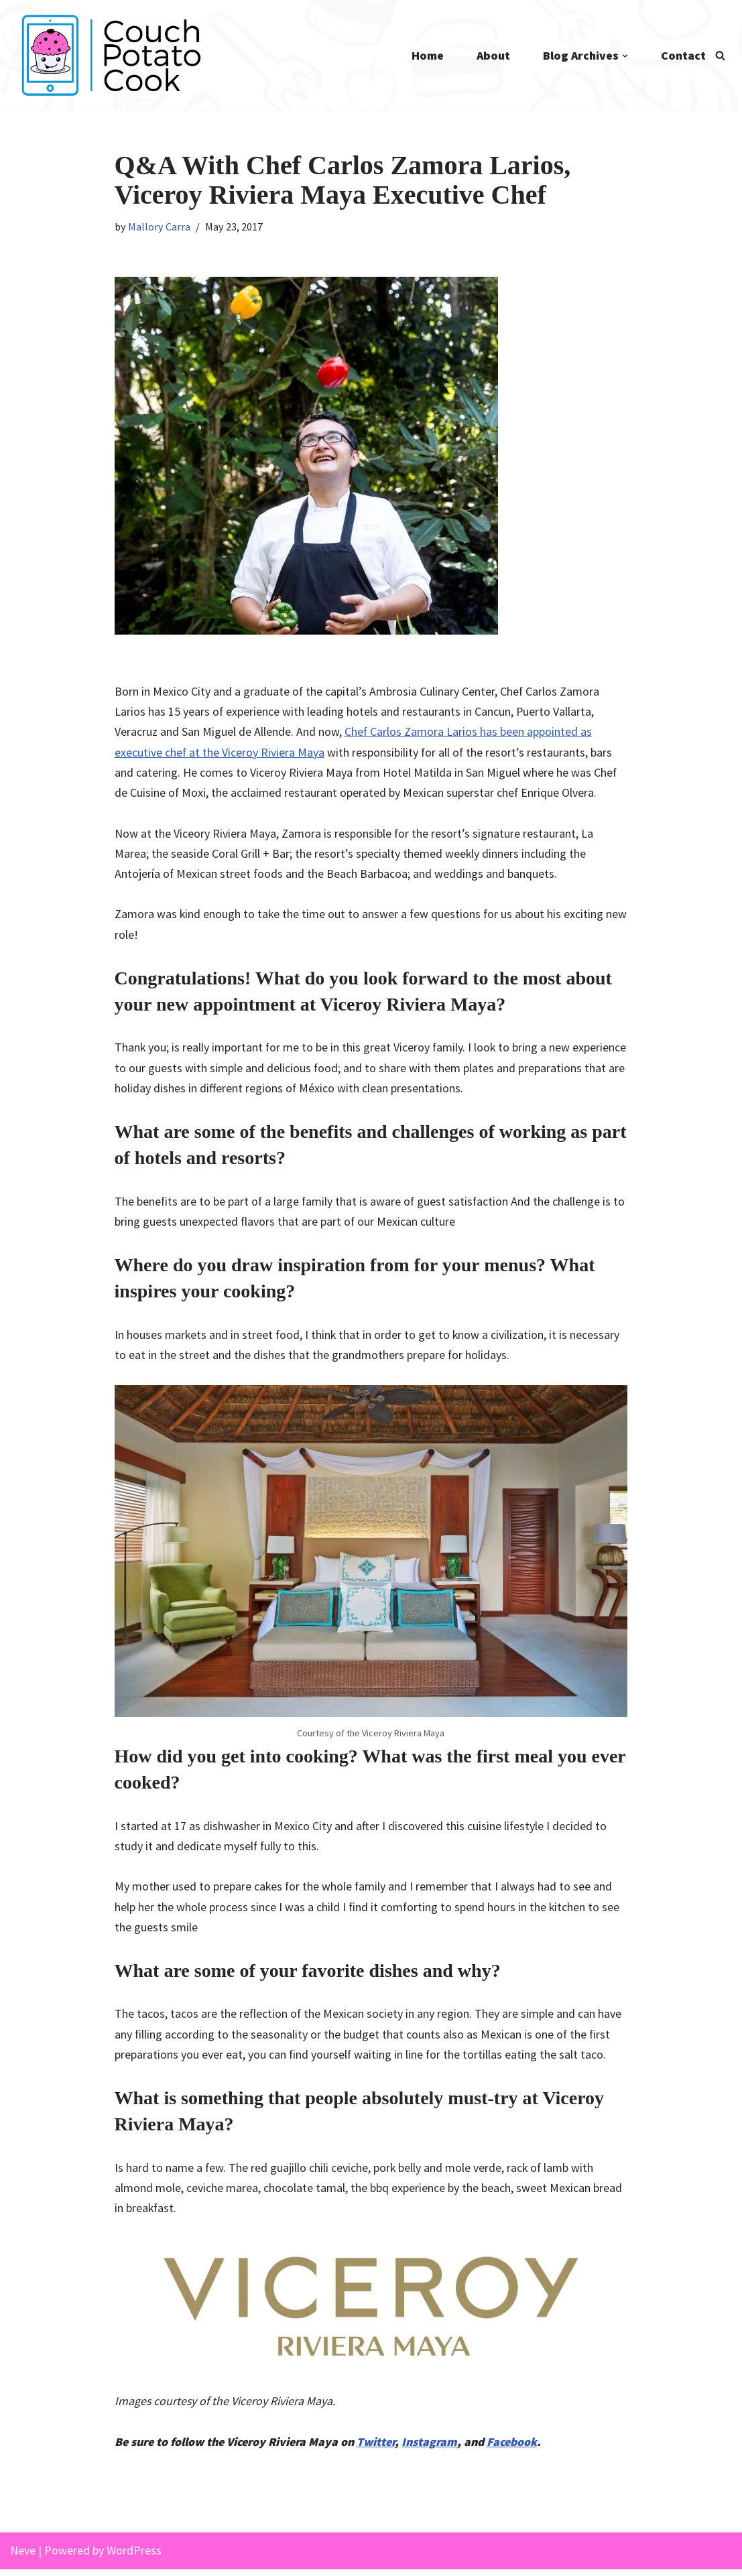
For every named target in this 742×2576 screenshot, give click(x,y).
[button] (625, 56)
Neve (23, 2557)
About (492, 55)
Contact (683, 55)
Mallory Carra (160, 226)
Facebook (515, 2448)
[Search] (720, 55)
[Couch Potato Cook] (110, 55)
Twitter (378, 2448)
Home (426, 55)
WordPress (134, 2557)
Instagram (432, 2448)
